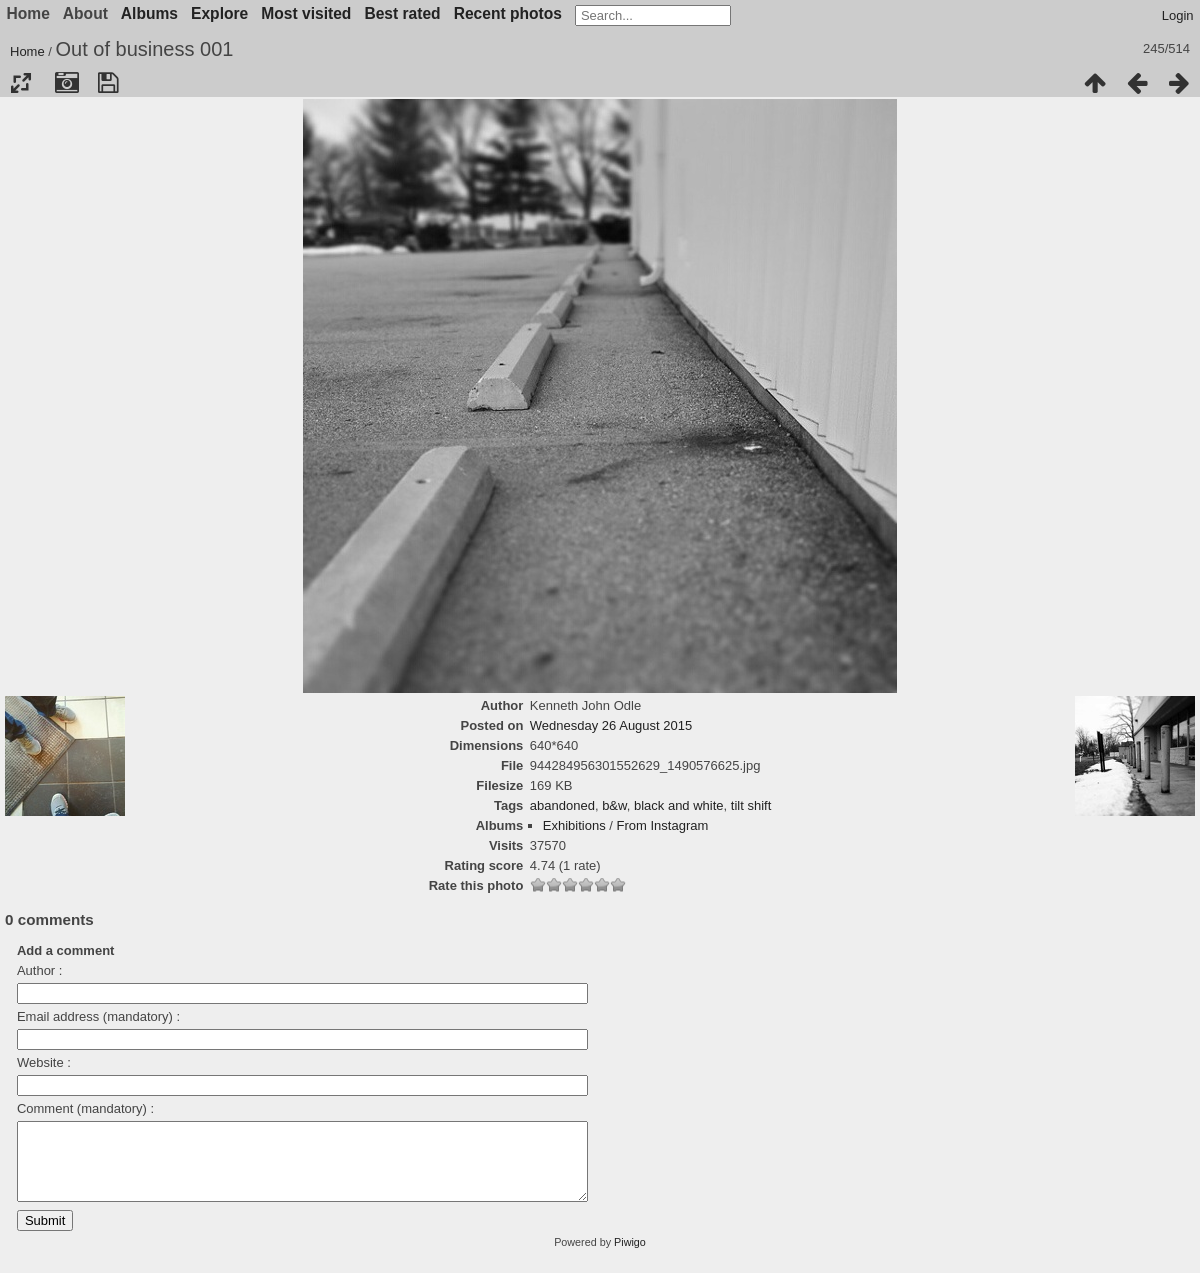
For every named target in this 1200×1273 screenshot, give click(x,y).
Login (1178, 15)
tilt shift (751, 805)
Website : (44, 1062)
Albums (149, 13)
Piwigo (630, 1257)
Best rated (402, 13)
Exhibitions (574, 825)
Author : (40, 970)
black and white (679, 805)
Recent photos (508, 13)
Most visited (306, 13)
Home (27, 51)
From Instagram (663, 825)
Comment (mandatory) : (85, 1108)
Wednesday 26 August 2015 (611, 725)
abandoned (562, 805)
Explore (219, 13)
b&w (614, 805)
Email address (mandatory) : (98, 1016)
